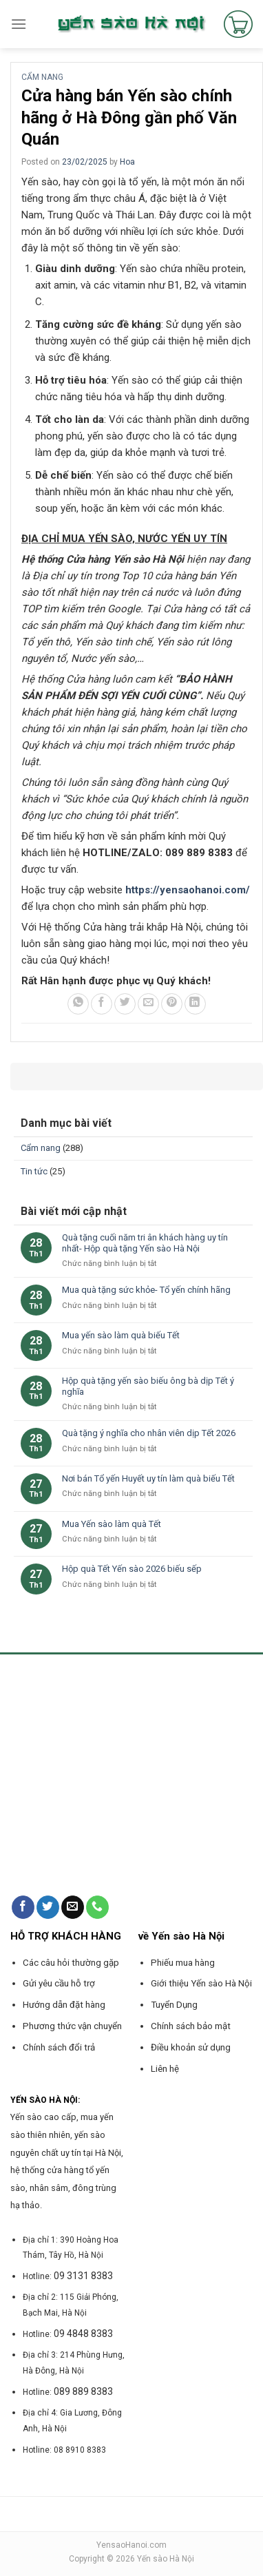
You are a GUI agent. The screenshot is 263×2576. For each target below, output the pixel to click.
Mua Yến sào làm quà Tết (111, 1524)
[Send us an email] (72, 1907)
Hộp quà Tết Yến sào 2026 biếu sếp (132, 1569)
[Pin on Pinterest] (171, 1004)
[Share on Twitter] (125, 1004)
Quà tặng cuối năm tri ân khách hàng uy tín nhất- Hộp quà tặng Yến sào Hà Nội (145, 1243)
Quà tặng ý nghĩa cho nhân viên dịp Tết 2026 (148, 1433)
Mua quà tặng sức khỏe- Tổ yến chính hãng (146, 1290)
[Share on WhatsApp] (78, 1004)
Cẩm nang (42, 77)
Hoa (127, 162)
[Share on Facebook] (101, 1004)
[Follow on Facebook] (23, 1907)
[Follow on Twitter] (47, 1907)
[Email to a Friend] (148, 1004)
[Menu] (18, 24)
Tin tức (34, 1171)
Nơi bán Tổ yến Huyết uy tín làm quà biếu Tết (148, 1478)
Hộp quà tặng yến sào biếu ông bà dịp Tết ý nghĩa (148, 1386)
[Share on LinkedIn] (195, 1004)
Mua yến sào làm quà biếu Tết (121, 1335)
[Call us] (97, 1907)
